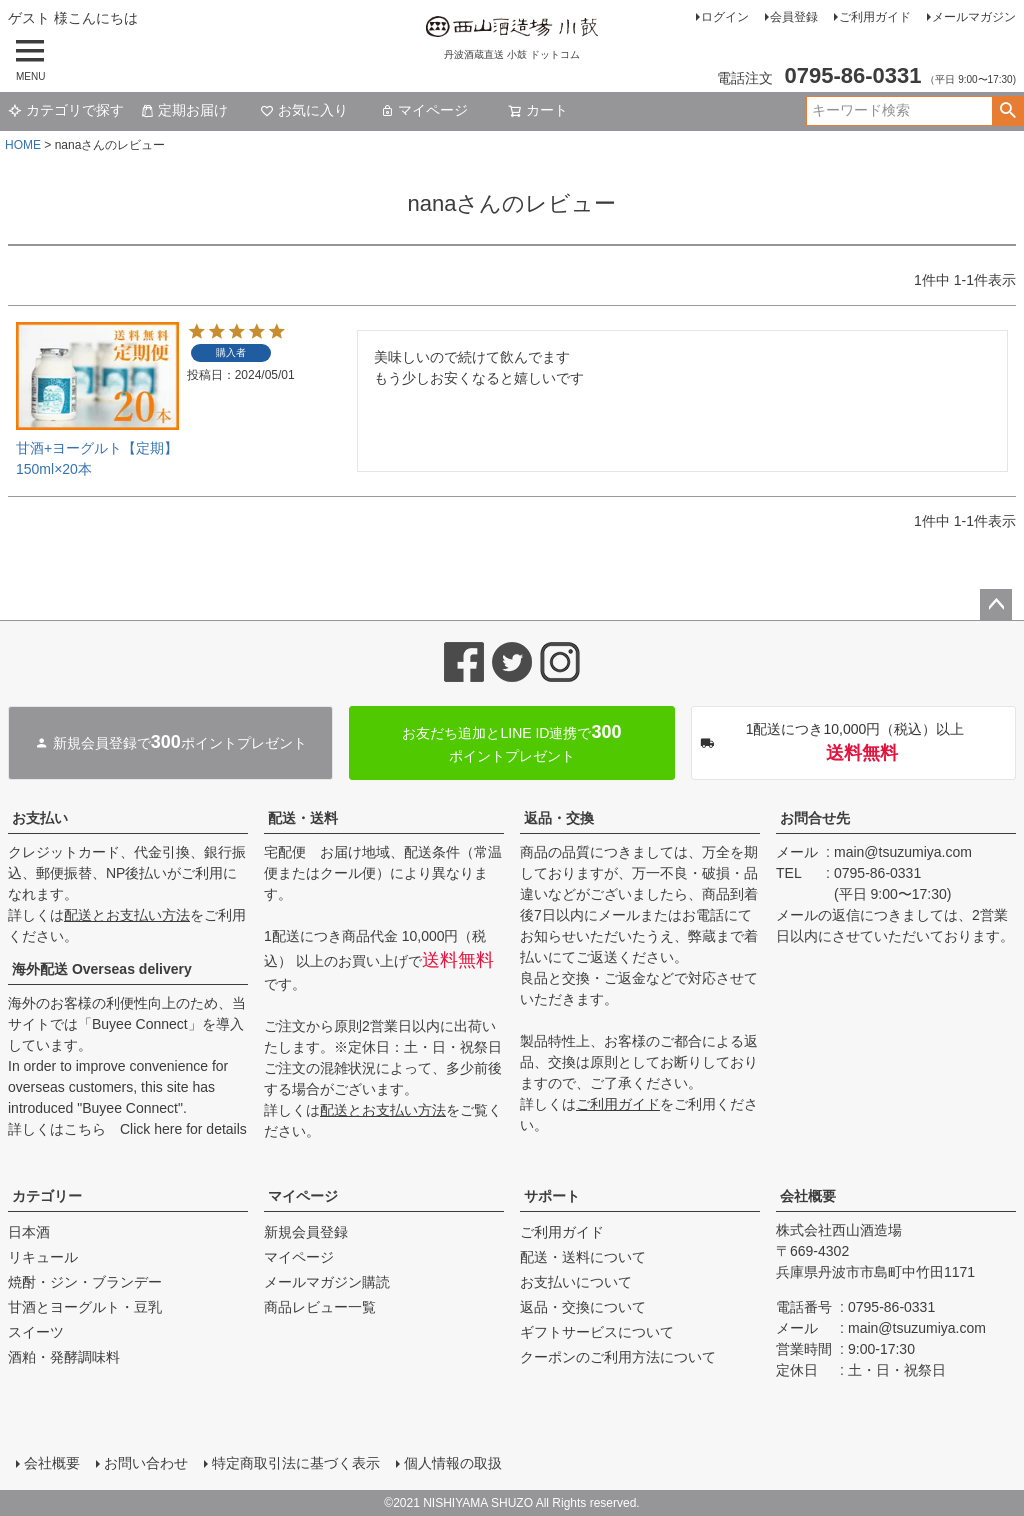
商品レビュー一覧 (320, 1307)
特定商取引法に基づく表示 (296, 1463)
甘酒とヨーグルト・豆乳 (85, 1307)
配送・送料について (583, 1257)
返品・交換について (583, 1307)
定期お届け (184, 110)
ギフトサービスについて (597, 1332)
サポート (552, 1196)
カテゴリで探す (66, 110)
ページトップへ (996, 605)
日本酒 (29, 1232)
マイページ (424, 110)
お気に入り (304, 110)
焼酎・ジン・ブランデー (85, 1282)
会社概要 (808, 1196)
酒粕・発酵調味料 (64, 1357)
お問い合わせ (146, 1463)
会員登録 (794, 17)
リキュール (43, 1257)
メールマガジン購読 (327, 1282)
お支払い (40, 818)
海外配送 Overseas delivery (102, 969)
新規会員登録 (306, 1232)
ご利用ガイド (875, 17)
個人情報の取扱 (453, 1463)
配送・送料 (303, 818)
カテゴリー (47, 1196)
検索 (1007, 111)
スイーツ (36, 1332)
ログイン (725, 17)
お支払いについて (576, 1282)
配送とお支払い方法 (127, 915)
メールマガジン (974, 17)
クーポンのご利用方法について (618, 1357)
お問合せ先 (815, 818)
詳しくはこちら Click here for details (127, 1129)
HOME (23, 145)
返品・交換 (559, 818)
